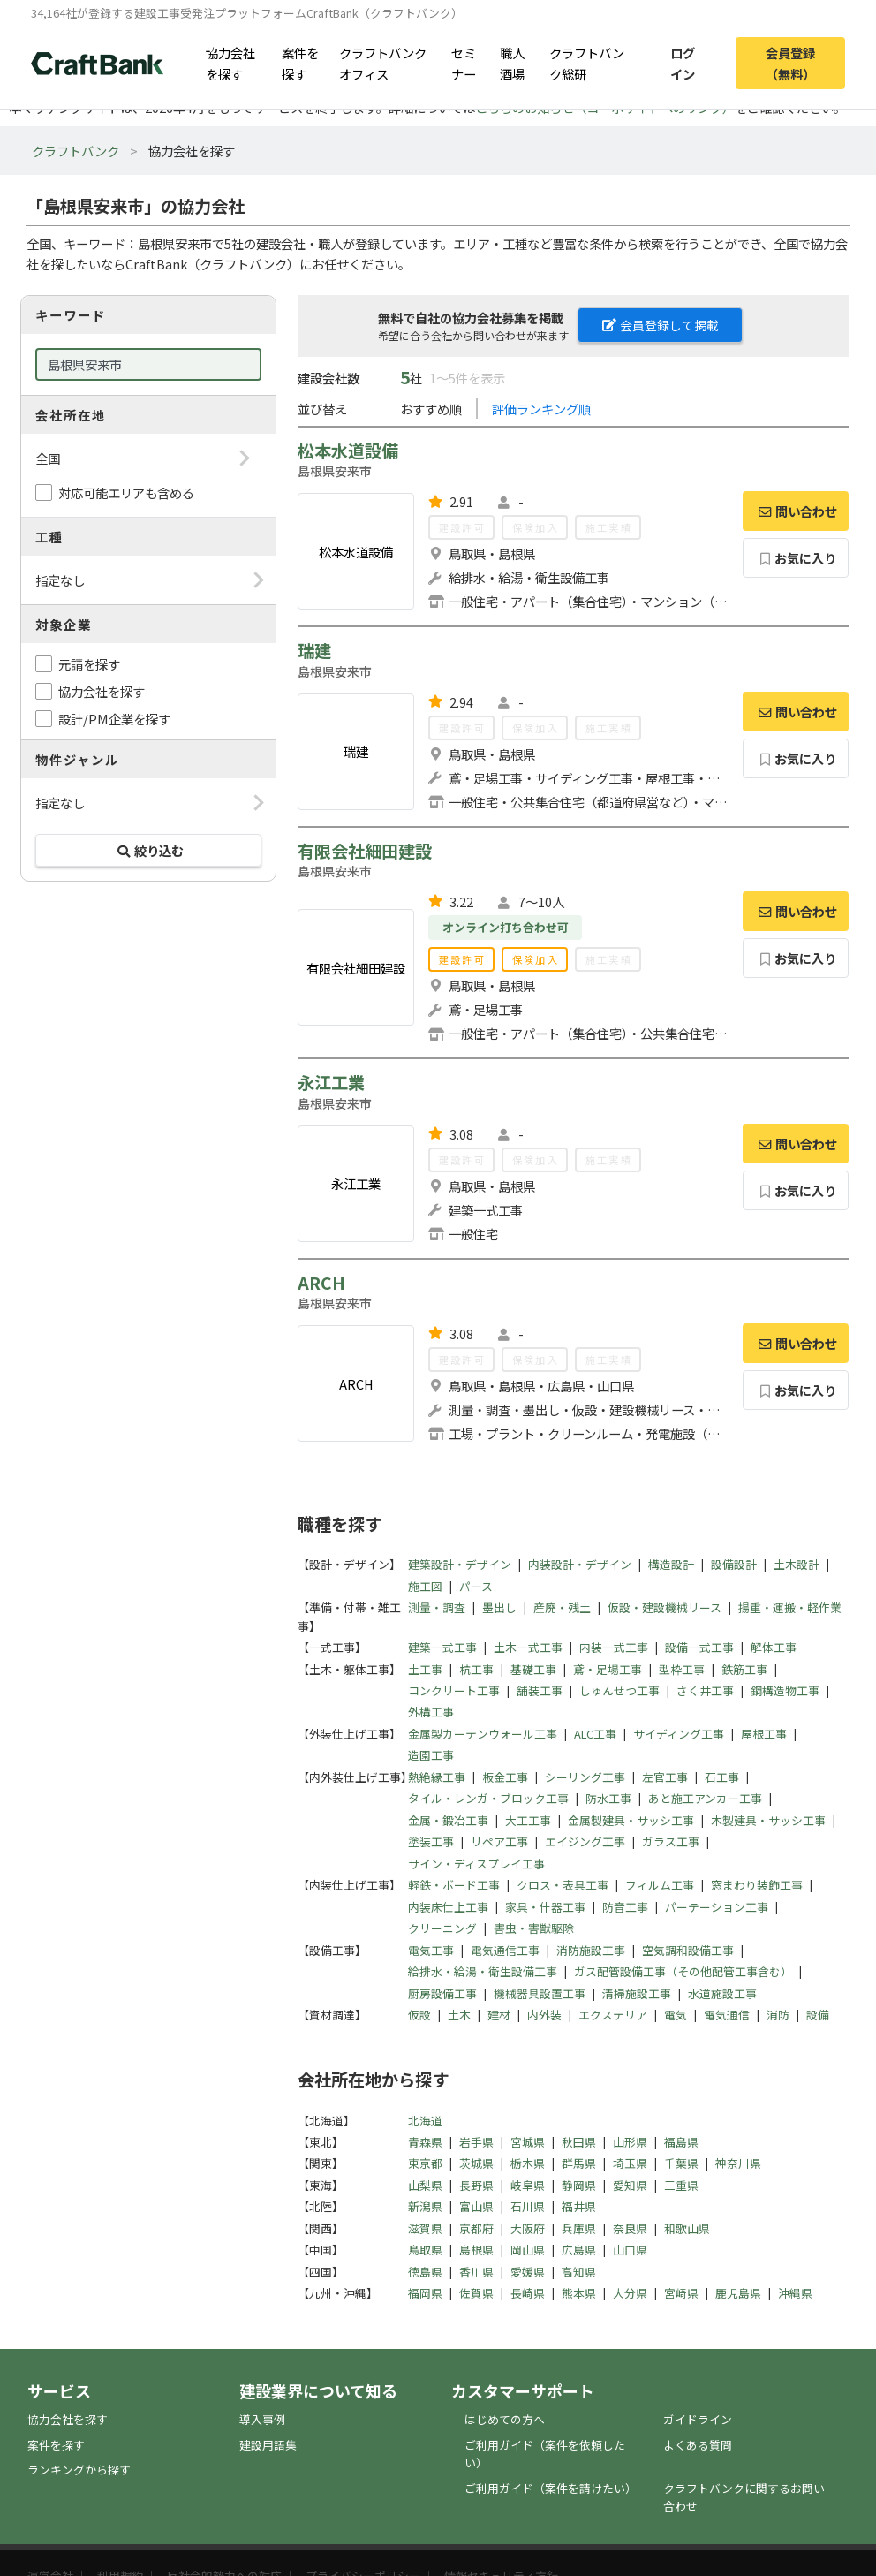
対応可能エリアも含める (126, 492)
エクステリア (612, 2014)
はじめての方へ (504, 2419)
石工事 (722, 1777)
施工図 (425, 1586)
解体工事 (774, 1647)
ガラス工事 (670, 1841)
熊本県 (579, 2292)
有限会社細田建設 (365, 850)
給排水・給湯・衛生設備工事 (482, 1971)
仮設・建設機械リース (664, 1607)
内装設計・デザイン (579, 1564)
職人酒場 (512, 62)
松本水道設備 (348, 450)
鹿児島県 (738, 2292)
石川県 (527, 2206)
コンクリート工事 (454, 1690)
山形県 (630, 2141)
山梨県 (425, 2185)
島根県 (476, 2249)
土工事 (425, 1669)
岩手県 (476, 2141)
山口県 (630, 2249)
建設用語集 (268, 2444)
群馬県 (579, 2163)
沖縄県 (795, 2292)
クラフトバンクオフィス (383, 62)
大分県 (630, 2292)
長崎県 (527, 2292)
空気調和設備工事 (688, 1950)
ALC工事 (595, 1733)
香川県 (476, 2271)
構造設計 (671, 1564)
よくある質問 (697, 2444)
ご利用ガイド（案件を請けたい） (550, 2488)
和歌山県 (687, 2228)
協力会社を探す (230, 62)
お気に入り (796, 558)
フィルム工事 (659, 1884)
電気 (675, 2014)
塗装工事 (431, 1841)
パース (476, 1586)
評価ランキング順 (541, 408)
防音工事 (625, 1906)
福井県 (579, 2206)
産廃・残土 (562, 1607)
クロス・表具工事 (562, 1884)
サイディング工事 (678, 1733)
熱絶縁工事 (436, 1777)
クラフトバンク (75, 150)
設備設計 (734, 1564)
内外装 (544, 2014)
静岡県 (579, 2185)
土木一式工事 (528, 1647)
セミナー (463, 62)
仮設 (419, 2014)
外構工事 (431, 1711)
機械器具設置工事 (539, 1993)
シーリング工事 (585, 1777)
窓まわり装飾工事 (757, 1884)
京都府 (476, 2228)
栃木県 (527, 2163)
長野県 (476, 2185)
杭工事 (476, 1669)
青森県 (425, 2141)
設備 (817, 2014)
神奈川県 (738, 2163)
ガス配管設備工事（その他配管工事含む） (683, 1971)
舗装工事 (540, 1690)
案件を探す (300, 62)
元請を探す (89, 664)
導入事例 (262, 2419)
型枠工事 (682, 1669)
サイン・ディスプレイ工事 (476, 1863)
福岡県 (425, 2292)
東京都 (425, 2163)
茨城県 (476, 2163)
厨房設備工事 (442, 1993)
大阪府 (527, 2228)
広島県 (579, 2249)
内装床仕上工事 (448, 1906)
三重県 (681, 2185)
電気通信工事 (505, 1950)
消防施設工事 (590, 1950)
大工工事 (528, 1820)
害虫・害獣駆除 (534, 1928)
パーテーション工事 (716, 1906)
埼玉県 (630, 2163)
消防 (777, 2014)
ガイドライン (697, 2419)
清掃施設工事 (636, 1993)
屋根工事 (764, 1733)
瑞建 (314, 650)
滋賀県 (425, 2228)
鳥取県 (425, 2249)
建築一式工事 (442, 1647)
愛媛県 (527, 2271)
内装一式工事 (613, 1647)
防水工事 (608, 1798)
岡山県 (527, 2249)
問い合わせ (795, 511)
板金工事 (505, 1777)
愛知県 (630, 2185)
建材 (498, 2014)
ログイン (682, 62)
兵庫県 (579, 2228)
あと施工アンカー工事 (705, 1798)
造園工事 (431, 1754)
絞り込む (148, 850)
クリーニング (442, 1928)
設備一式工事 (699, 1647)
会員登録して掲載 (660, 325)
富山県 (476, 2206)
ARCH (321, 1282)
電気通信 (727, 2014)
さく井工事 (705, 1690)
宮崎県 (681, 2292)
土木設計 (796, 1564)
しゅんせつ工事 (619, 1690)
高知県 (579, 2271)
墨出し (499, 1607)
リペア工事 (499, 1841)
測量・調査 (436, 1607)
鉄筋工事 (744, 1669)
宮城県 (527, 2141)
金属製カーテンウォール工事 (482, 1733)
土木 (459, 2014)
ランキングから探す (79, 2469)
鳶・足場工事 (607, 1669)
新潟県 (425, 2206)
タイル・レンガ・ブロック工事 (488, 1798)
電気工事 (431, 1950)
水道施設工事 (722, 1993)
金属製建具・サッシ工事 (631, 1820)
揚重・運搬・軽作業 (790, 1607)
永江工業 (331, 1082)
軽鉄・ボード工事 (454, 1884)
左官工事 (665, 1777)
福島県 (681, 2141)
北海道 (425, 2120)
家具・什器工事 (545, 1906)
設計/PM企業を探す (114, 718)
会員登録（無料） (790, 62)
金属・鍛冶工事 (448, 1820)
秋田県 (579, 2141)
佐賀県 (476, 2292)
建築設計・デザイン (459, 1564)
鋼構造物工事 (785, 1690)
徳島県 (425, 2271)
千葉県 (681, 2163)
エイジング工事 (585, 1841)
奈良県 (630, 2228)
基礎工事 (533, 1669)
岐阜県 (527, 2185)
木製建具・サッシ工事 (768, 1820)
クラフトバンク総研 (586, 62)
